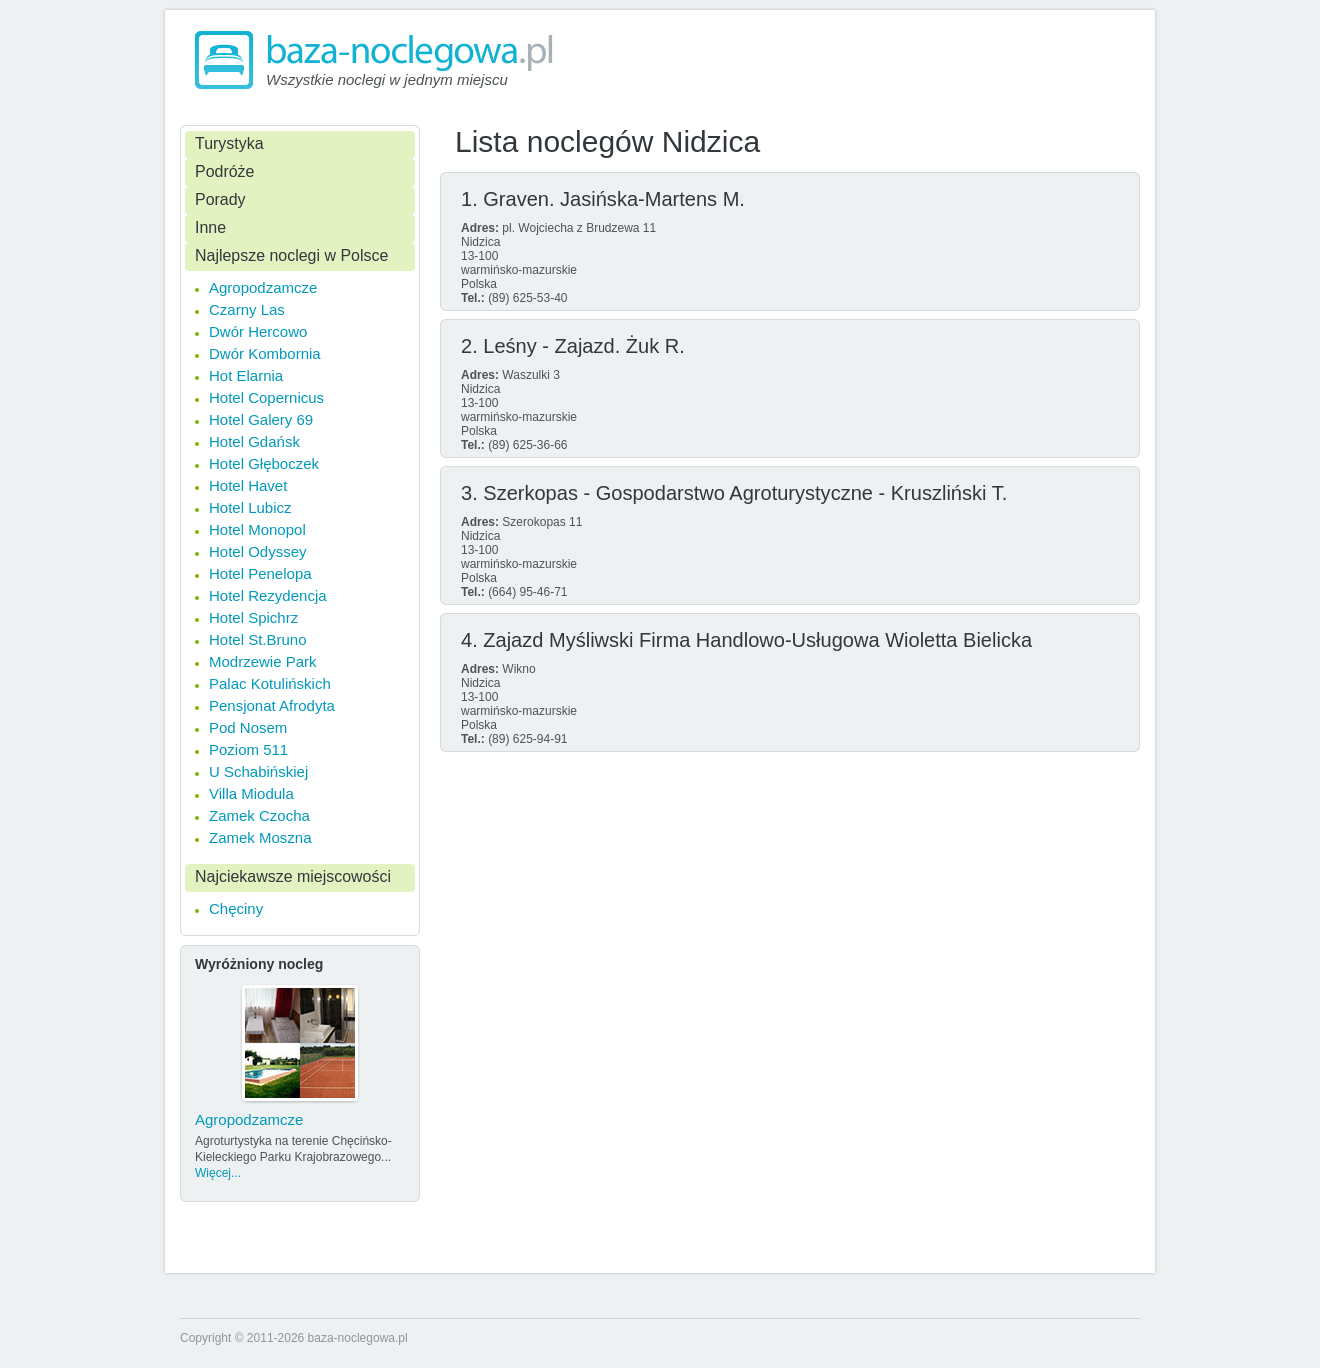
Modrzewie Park (263, 661)
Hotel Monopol (257, 529)
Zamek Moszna (260, 837)
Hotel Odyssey (258, 551)
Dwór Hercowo (258, 331)
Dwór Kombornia (265, 353)
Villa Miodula (251, 793)
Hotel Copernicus (266, 397)
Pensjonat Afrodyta (272, 705)
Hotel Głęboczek (264, 463)
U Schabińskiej (258, 771)
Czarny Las (247, 309)
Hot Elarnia (246, 375)
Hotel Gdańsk (254, 441)
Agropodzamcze (263, 287)
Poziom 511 (248, 749)
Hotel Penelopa (260, 573)
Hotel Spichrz (253, 617)
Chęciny (236, 908)
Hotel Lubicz (250, 507)
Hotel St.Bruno (258, 639)
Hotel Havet (248, 485)
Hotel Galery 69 (261, 419)
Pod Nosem (248, 727)
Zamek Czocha (259, 815)
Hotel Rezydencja (268, 595)
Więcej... (218, 1173)
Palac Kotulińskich (270, 683)
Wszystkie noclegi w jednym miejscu (387, 79)
